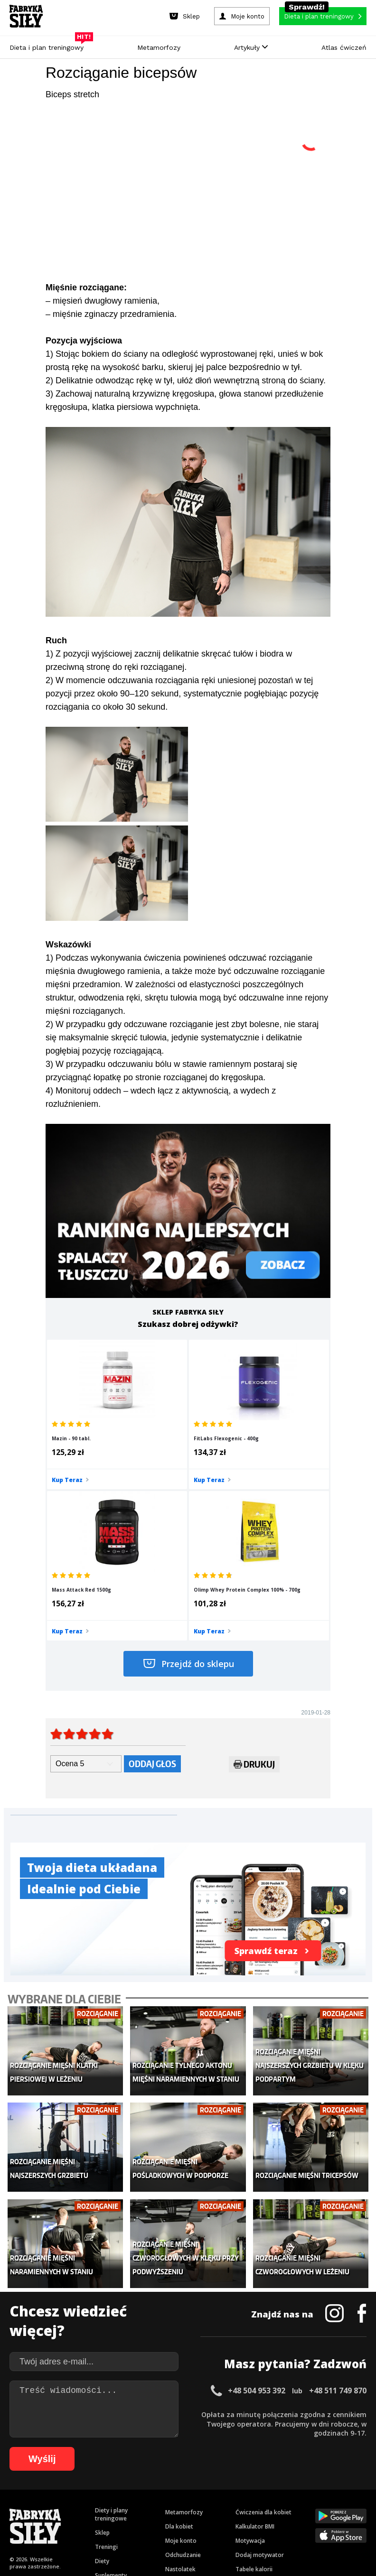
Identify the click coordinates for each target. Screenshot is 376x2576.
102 (280, 2520)
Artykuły (251, 47)
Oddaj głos (152, 1617)
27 (266, 2492)
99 (242, 2520)
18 (180, 2492)
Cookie (217, 2465)
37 (361, 2492)
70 (321, 2506)
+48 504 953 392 (256, 2216)
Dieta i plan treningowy (48, 45)
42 (55, 2506)
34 (332, 2492)
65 (273, 2506)
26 (256, 2492)
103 (293, 2520)
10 (104, 2492)
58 (207, 2506)
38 (17, 2506)
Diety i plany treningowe (111, 2340)
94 (194, 2520)
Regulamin (142, 2465)
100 (253, 2520)
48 (112, 2506)
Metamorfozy (158, 47)
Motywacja (250, 2366)
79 (52, 2520)
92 (175, 2520)
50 (131, 2506)
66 (283, 2506)
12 (123, 2492)
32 (313, 2492)
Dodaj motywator (259, 2380)
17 (171, 2492)
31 (304, 2492)
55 (178, 2506)
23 (228, 2492)
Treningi (106, 2372)
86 (118, 2520)
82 (81, 2520)
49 (121, 2506)
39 (26, 2506)
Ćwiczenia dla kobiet (263, 2338)
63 (254, 2506)
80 (62, 2520)
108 (360, 2520)
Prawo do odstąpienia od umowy (144, 2542)
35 (342, 2492)
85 (109, 2520)
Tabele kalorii (254, 2395)
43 (64, 2506)
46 (93, 2506)
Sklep (102, 2358)
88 (137, 2520)
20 (199, 2492)
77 (33, 2520)
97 (223, 2520)
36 (351, 2492)
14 (142, 2492)
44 (74, 2506)
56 (188, 2506)
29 (285, 2492)
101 (267, 2520)
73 (349, 2506)
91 (166, 2520)
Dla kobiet (179, 2352)
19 (190, 2492)
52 (150, 2506)
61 (235, 2506)
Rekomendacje (255, 2409)
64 (264, 2506)
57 (197, 2506)
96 (213, 2520)
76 (24, 2520)
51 (140, 2506)
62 (245, 2506)
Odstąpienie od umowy (248, 2542)
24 (237, 2492)
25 (247, 2492)
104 (306, 2520)
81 (71, 2520)
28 (275, 2492)
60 (226, 2506)
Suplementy (111, 2401)
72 (340, 2506)
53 (159, 2506)
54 (169, 2506)
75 (14, 2520)
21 (209, 2492)
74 (359, 2506)
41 (45, 2506)
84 (99, 2520)
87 (128, 2520)
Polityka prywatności (273, 2465)
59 (216, 2506)
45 (83, 2506)
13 (133, 2492)
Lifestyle (176, 2409)
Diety (102, 2386)
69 (311, 2506)
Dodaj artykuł (91, 2465)
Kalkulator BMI (254, 2352)
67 (292, 2506)
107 (346, 2520)
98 (232, 2520)
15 (152, 2492)
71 (330, 2506)
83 (90, 2520)
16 (161, 2492)
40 (36, 2506)
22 (218, 2492)
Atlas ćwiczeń (344, 47)
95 (204, 2520)
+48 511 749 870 (338, 2216)
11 (114, 2492)
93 (185, 2520)
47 (102, 2506)
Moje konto (181, 2366)
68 (302, 2506)
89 (147, 2520)
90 (156, 2520)
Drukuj (254, 1619)
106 (333, 2520)
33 (323, 2492)
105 (320, 2520)
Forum (244, 2423)
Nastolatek (180, 2395)
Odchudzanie (183, 2380)
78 (43, 2520)
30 (294, 2492)
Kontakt (183, 2465)
